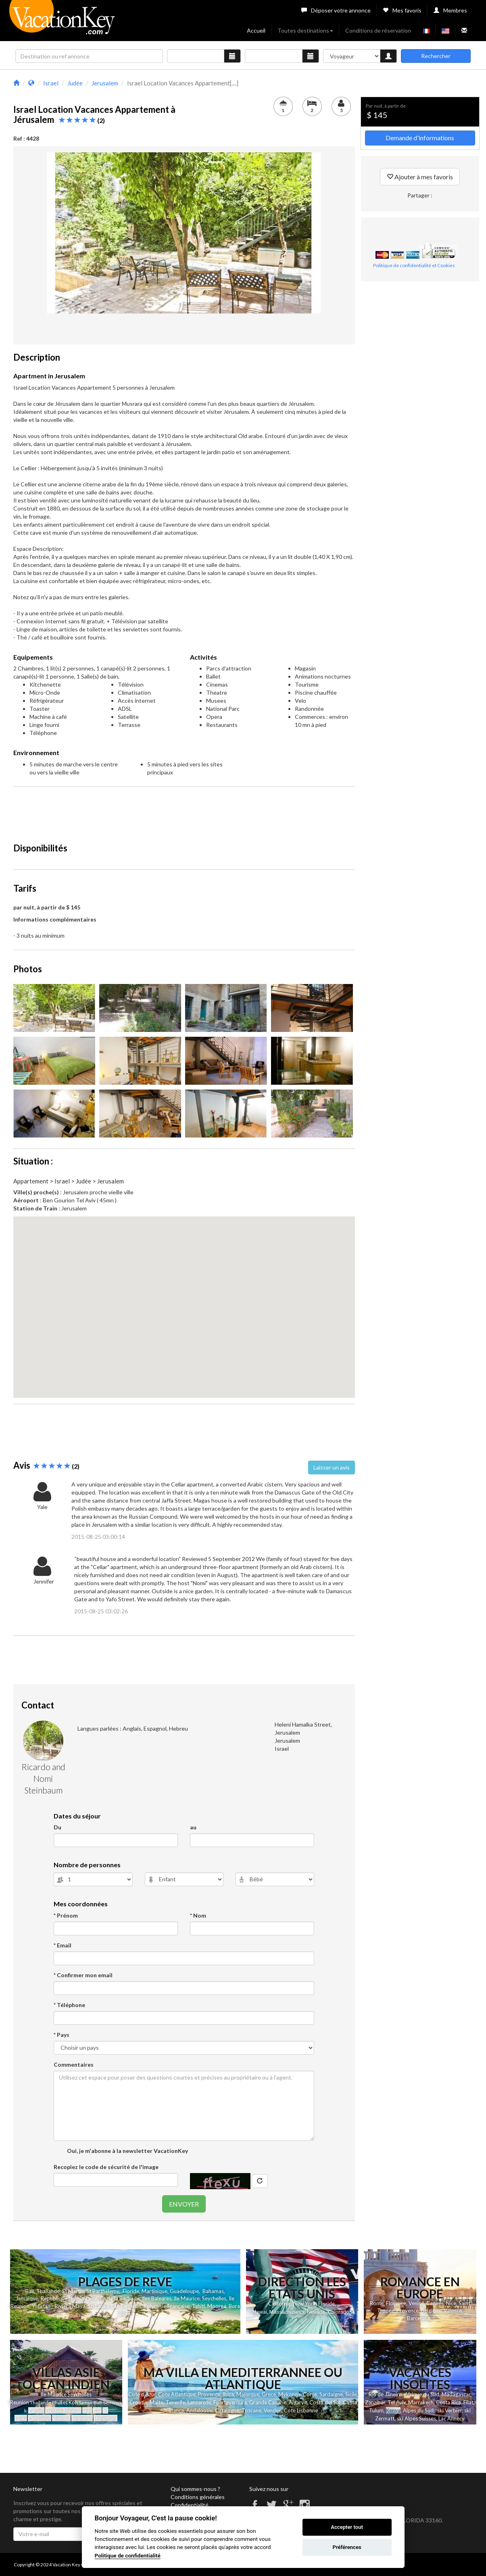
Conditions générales (198, 2496)
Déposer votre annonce (336, 10)
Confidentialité (190, 2504)
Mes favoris (402, 10)
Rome (377, 2303)
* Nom (198, 1915)
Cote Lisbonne (301, 2410)
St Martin (73, 2291)
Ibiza (228, 2394)
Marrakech (421, 2402)
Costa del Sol (324, 2402)
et (65, 2402)
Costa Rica (448, 2402)
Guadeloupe (184, 2291)
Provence (407, 2310)
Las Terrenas (126, 2306)
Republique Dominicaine (69, 2298)
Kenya (393, 2410)
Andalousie (199, 2410)
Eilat (468, 2402)
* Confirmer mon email (83, 1975)
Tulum (376, 2410)
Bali (29, 2291)
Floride (131, 2291)
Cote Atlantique (177, 2394)
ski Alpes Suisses (416, 2418)
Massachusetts (287, 2312)
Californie (279, 2303)
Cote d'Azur (142, 2394)
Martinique (154, 2291)
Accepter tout (347, 2527)
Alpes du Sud (418, 2410)
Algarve (298, 2402)
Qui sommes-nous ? (195, 2488)
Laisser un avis (331, 1467)
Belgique (431, 2310)
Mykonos (289, 2394)
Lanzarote (199, 2402)
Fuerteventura (230, 2402)
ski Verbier (449, 2410)
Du (57, 1827)
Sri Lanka (98, 2306)
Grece (269, 2394)
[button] (184, 1299)
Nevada (316, 2312)
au (193, 1827)
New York (304, 2303)
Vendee (273, 2410)
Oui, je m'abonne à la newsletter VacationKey (127, 2150)
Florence (396, 2303)
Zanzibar (375, 2402)
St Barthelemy (102, 2291)
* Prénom (66, 1915)
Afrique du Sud (422, 2394)
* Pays (61, 2034)
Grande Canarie (267, 2402)
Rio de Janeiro (385, 2394)
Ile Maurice (187, 2298)
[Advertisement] (184, 811)
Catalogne (227, 2410)
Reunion (19, 2402)
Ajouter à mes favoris (420, 177)
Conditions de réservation (378, 30)
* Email (62, 1945)
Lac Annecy (451, 2418)
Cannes (435, 2303)
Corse (310, 2394)
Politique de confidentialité (128, 2555)
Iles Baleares (156, 2298)
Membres (450, 10)
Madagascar (456, 2394)
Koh (73, 2402)
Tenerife (175, 2402)
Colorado (338, 2312)
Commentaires (74, 2064)
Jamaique (27, 2298)
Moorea (216, 2306)
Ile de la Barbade (120, 2298)
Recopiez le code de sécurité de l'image (106, 2166)
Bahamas (213, 2291)
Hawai (259, 2311)
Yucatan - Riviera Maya (59, 2306)
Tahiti (198, 2306)
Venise (416, 2303)
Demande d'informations (420, 137)
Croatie (138, 2402)
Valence (453, 2310)
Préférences (346, 2547)
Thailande (48, 2291)
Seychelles (214, 2298)
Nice (451, 2303)
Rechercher (436, 55)
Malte (156, 2402)
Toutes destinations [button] (305, 30)
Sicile (351, 2394)
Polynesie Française (167, 2306)
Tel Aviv (397, 2402)
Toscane (251, 2410)
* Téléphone (69, 2004)
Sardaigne (331, 2394)
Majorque (247, 2394)
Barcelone (418, 2318)
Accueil (256, 30)
